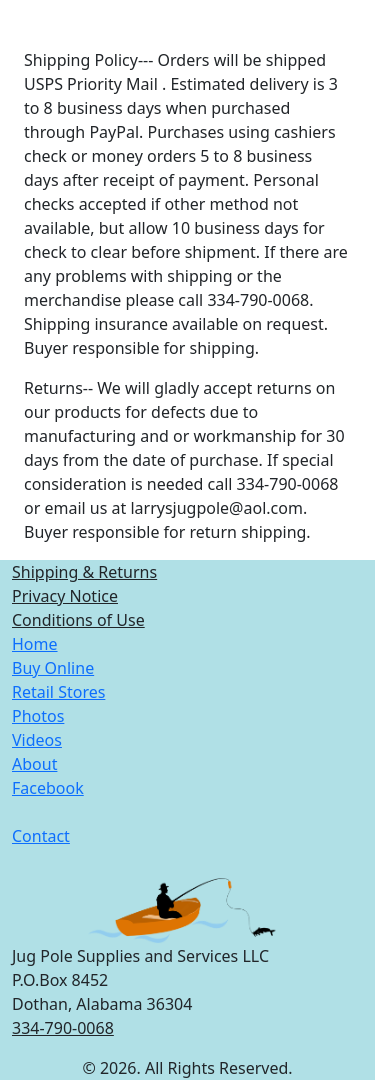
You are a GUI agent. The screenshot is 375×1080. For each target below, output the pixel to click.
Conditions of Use (78, 620)
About (34, 764)
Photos (38, 716)
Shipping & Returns (84, 572)
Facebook (48, 788)
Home (35, 644)
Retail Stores (58, 692)
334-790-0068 (63, 1028)
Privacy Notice (65, 596)
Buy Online (53, 668)
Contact (41, 836)
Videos (37, 740)
